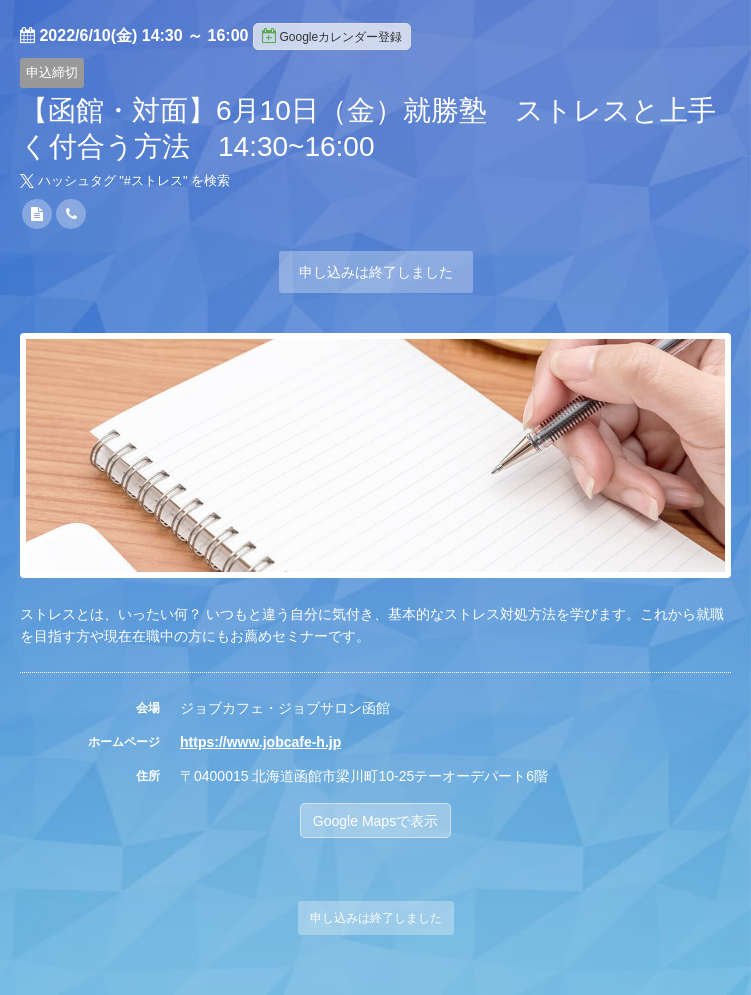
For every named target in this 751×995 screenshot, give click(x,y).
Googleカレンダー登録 (332, 36)
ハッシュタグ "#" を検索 (125, 180)
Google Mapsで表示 (375, 821)
